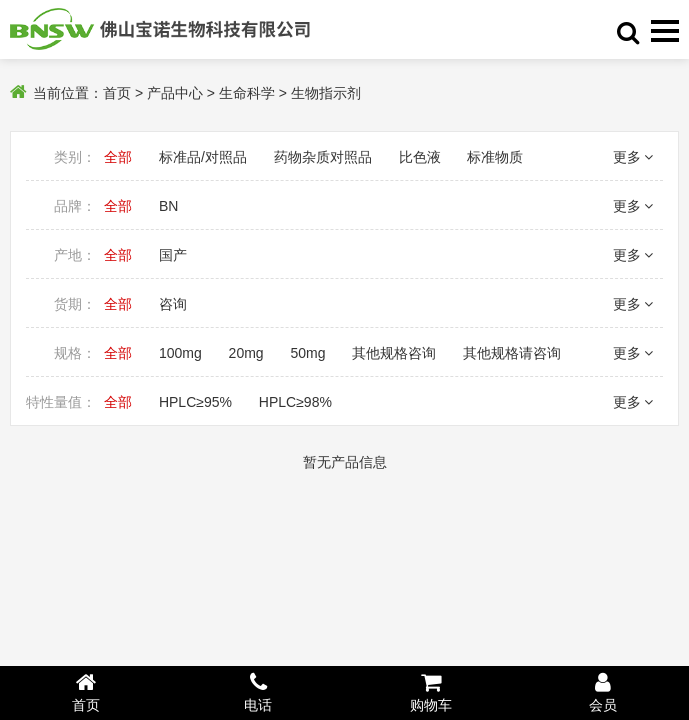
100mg (180, 353)
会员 (603, 692)
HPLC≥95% (195, 402)
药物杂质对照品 (323, 157)
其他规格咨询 (394, 353)
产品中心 (175, 93)
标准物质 (495, 157)
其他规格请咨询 (512, 353)
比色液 (420, 157)
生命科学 (247, 93)
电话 (258, 692)
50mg (308, 353)
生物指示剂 (326, 93)
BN (168, 206)
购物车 (431, 692)
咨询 (173, 304)
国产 (173, 255)
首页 (117, 93)
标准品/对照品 (203, 157)
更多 (633, 157)
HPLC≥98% (295, 402)
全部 (118, 157)
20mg (246, 353)
